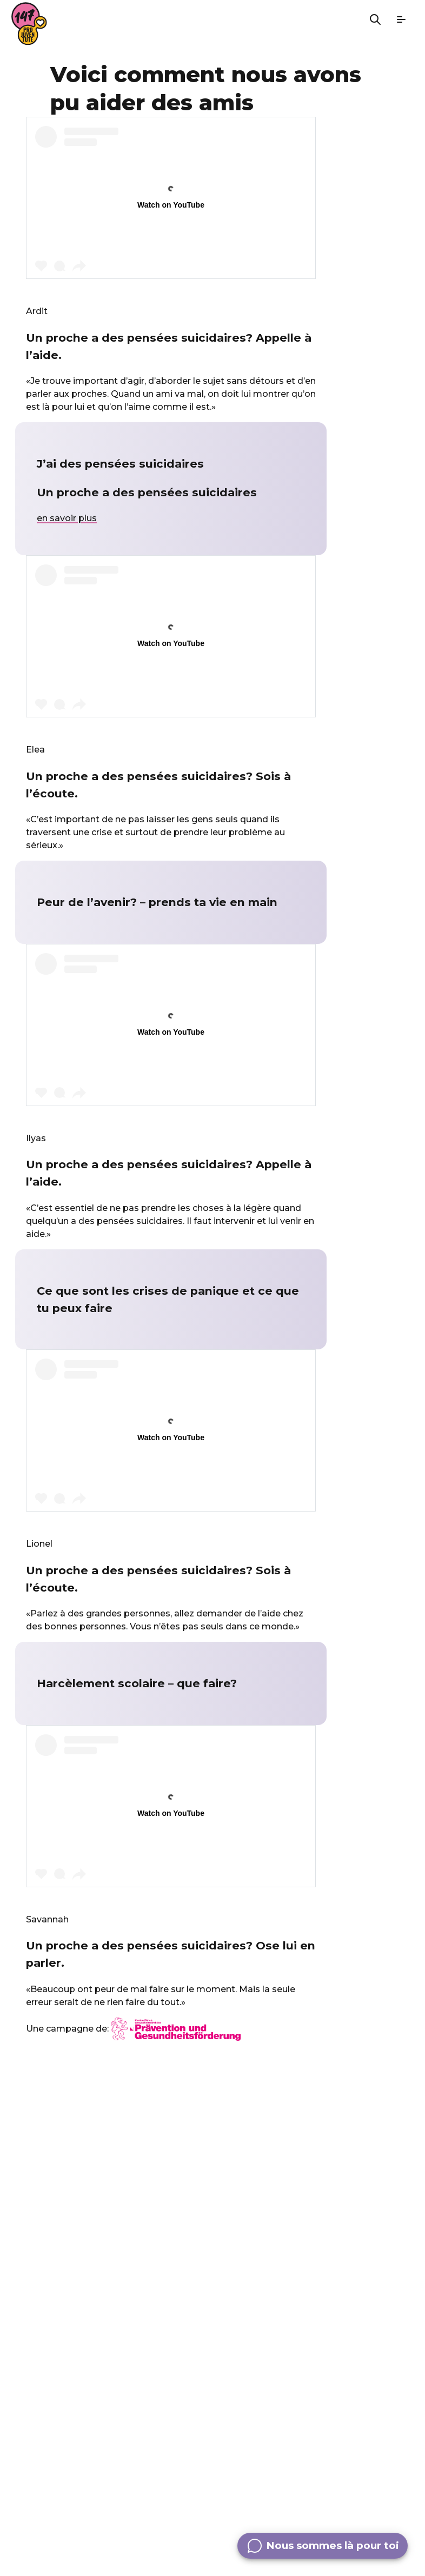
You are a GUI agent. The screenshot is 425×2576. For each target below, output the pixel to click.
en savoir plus (67, 518)
